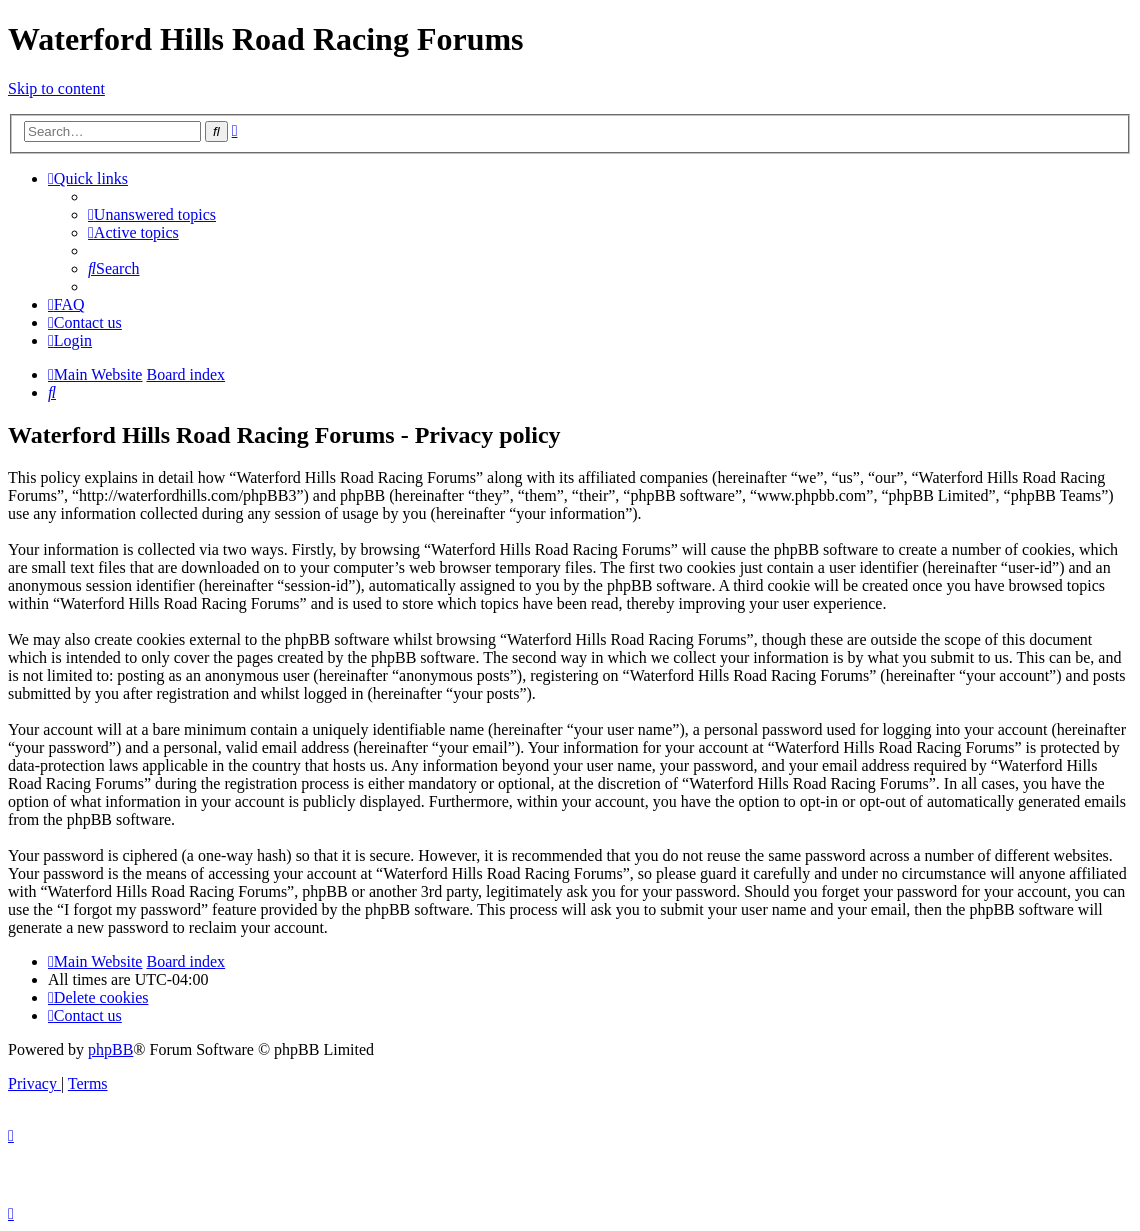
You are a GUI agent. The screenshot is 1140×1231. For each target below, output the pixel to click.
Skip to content (56, 88)
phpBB (110, 1049)
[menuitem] (152, 214)
